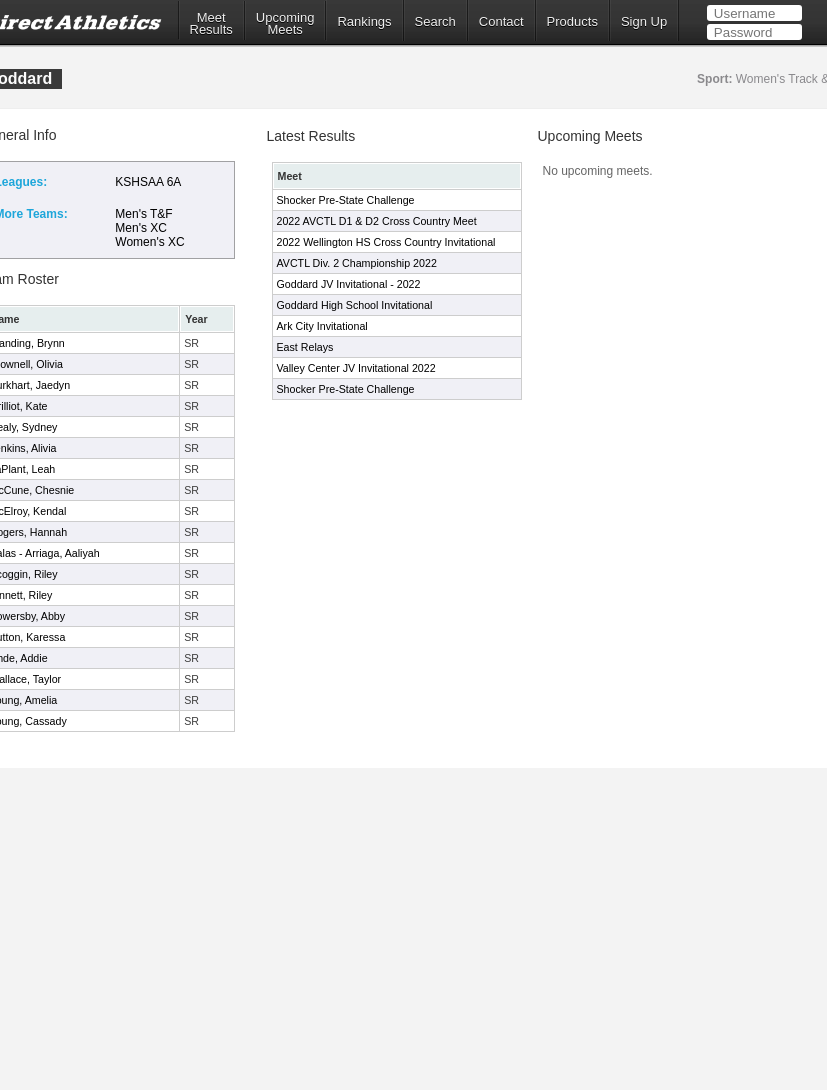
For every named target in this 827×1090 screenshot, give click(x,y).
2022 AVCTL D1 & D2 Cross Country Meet (377, 221)
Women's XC (149, 242)
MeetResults (211, 24)
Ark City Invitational (322, 326)
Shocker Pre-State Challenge (346, 200)
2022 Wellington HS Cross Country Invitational (386, 242)
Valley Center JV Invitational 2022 (356, 368)
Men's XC (141, 228)
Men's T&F (143, 214)
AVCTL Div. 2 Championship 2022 (357, 263)
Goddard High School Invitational (355, 305)
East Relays (305, 347)
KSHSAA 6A (148, 182)
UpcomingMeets (285, 24)
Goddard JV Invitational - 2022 (349, 284)
